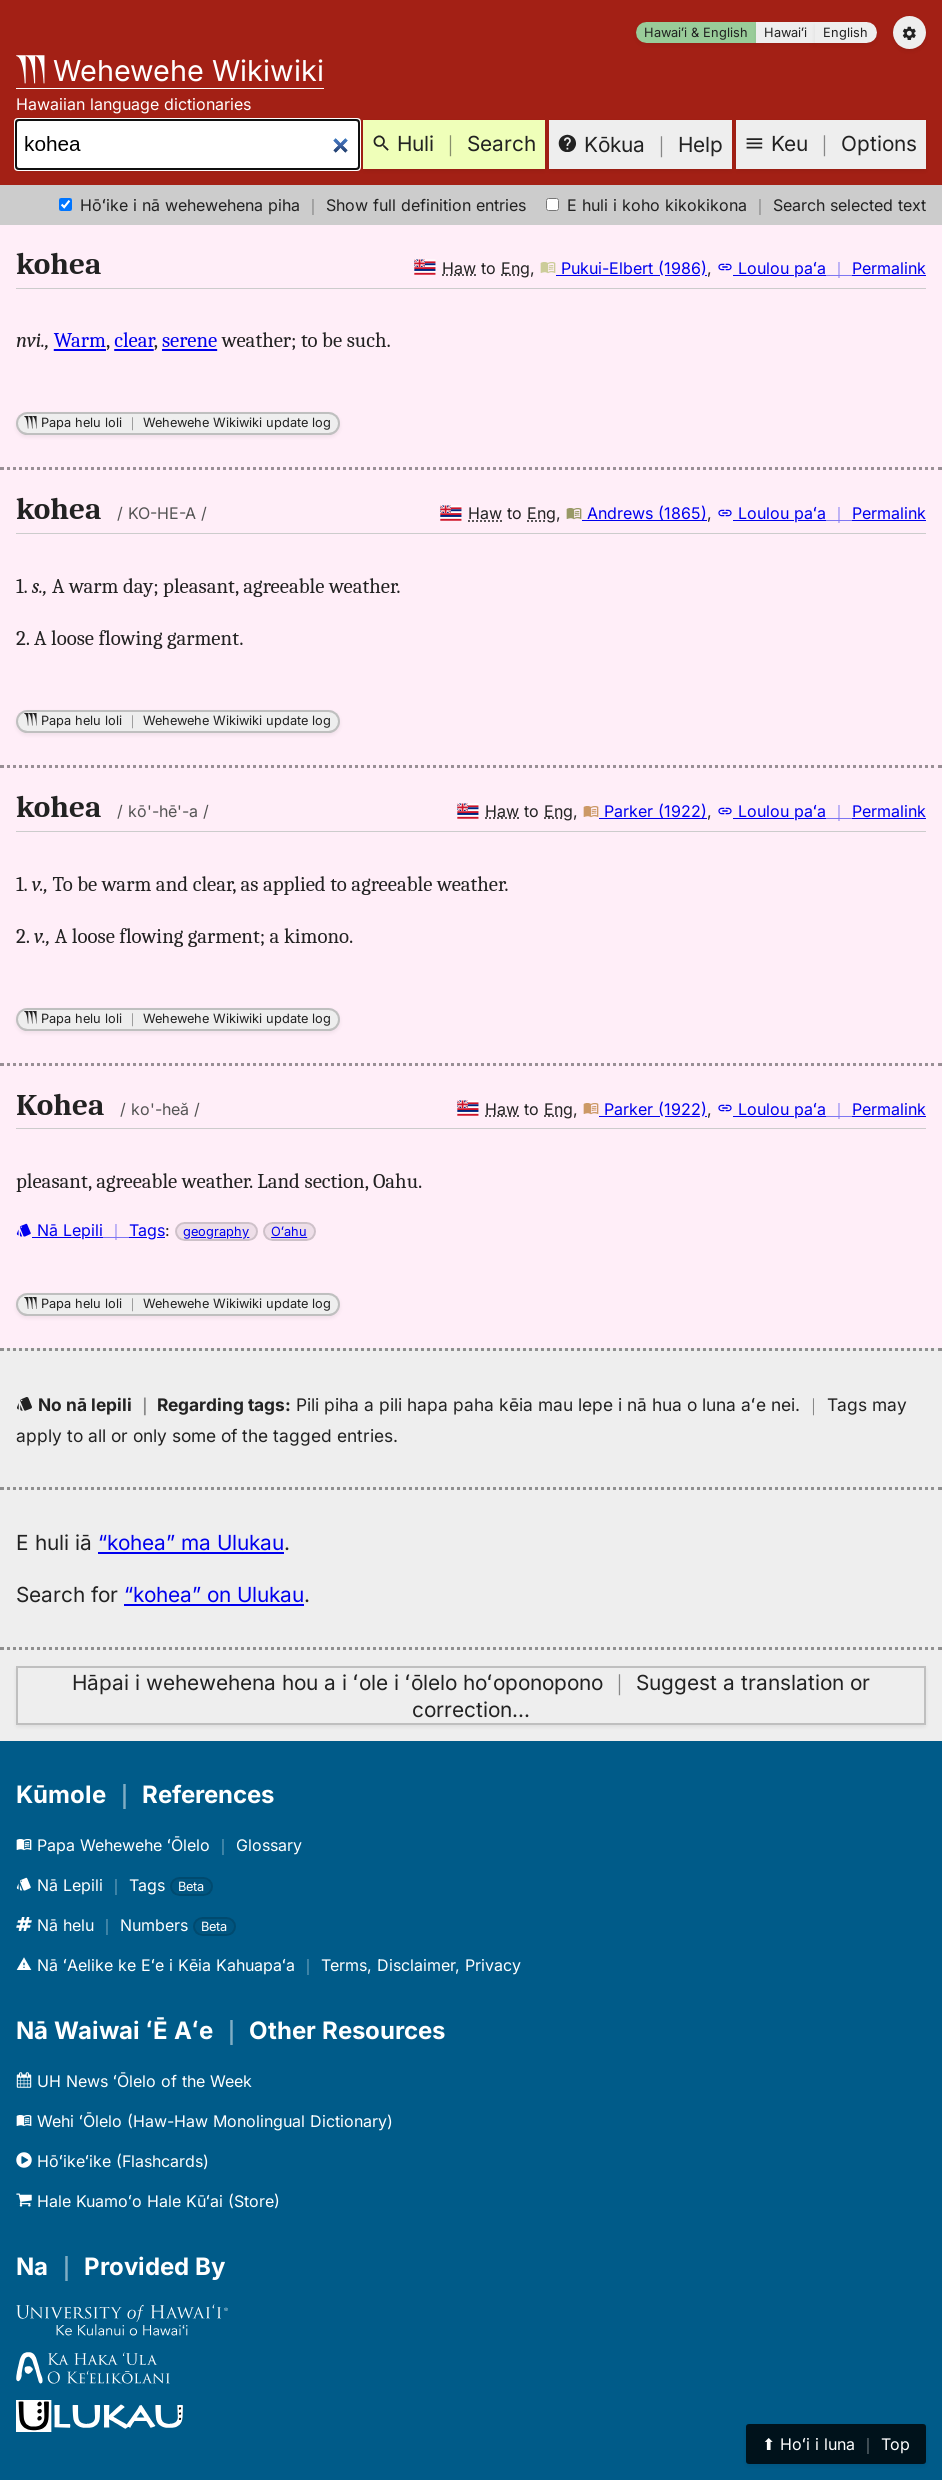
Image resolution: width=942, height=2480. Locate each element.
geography (216, 1231)
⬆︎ (836, 2444)
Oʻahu (289, 1231)
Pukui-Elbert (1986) (623, 268)
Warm (80, 340)
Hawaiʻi (785, 32)
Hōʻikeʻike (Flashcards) (112, 2161)
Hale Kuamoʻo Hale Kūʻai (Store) (148, 2201)
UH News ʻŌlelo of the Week (134, 2081)
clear (134, 340)
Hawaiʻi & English (696, 32)
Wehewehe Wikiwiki (170, 70)
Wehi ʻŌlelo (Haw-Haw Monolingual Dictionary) (204, 2121)
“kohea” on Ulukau (214, 1594)
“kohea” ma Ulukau (191, 1542)
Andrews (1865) (636, 513)
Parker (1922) (645, 811)
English (845, 32)
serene (189, 340)
